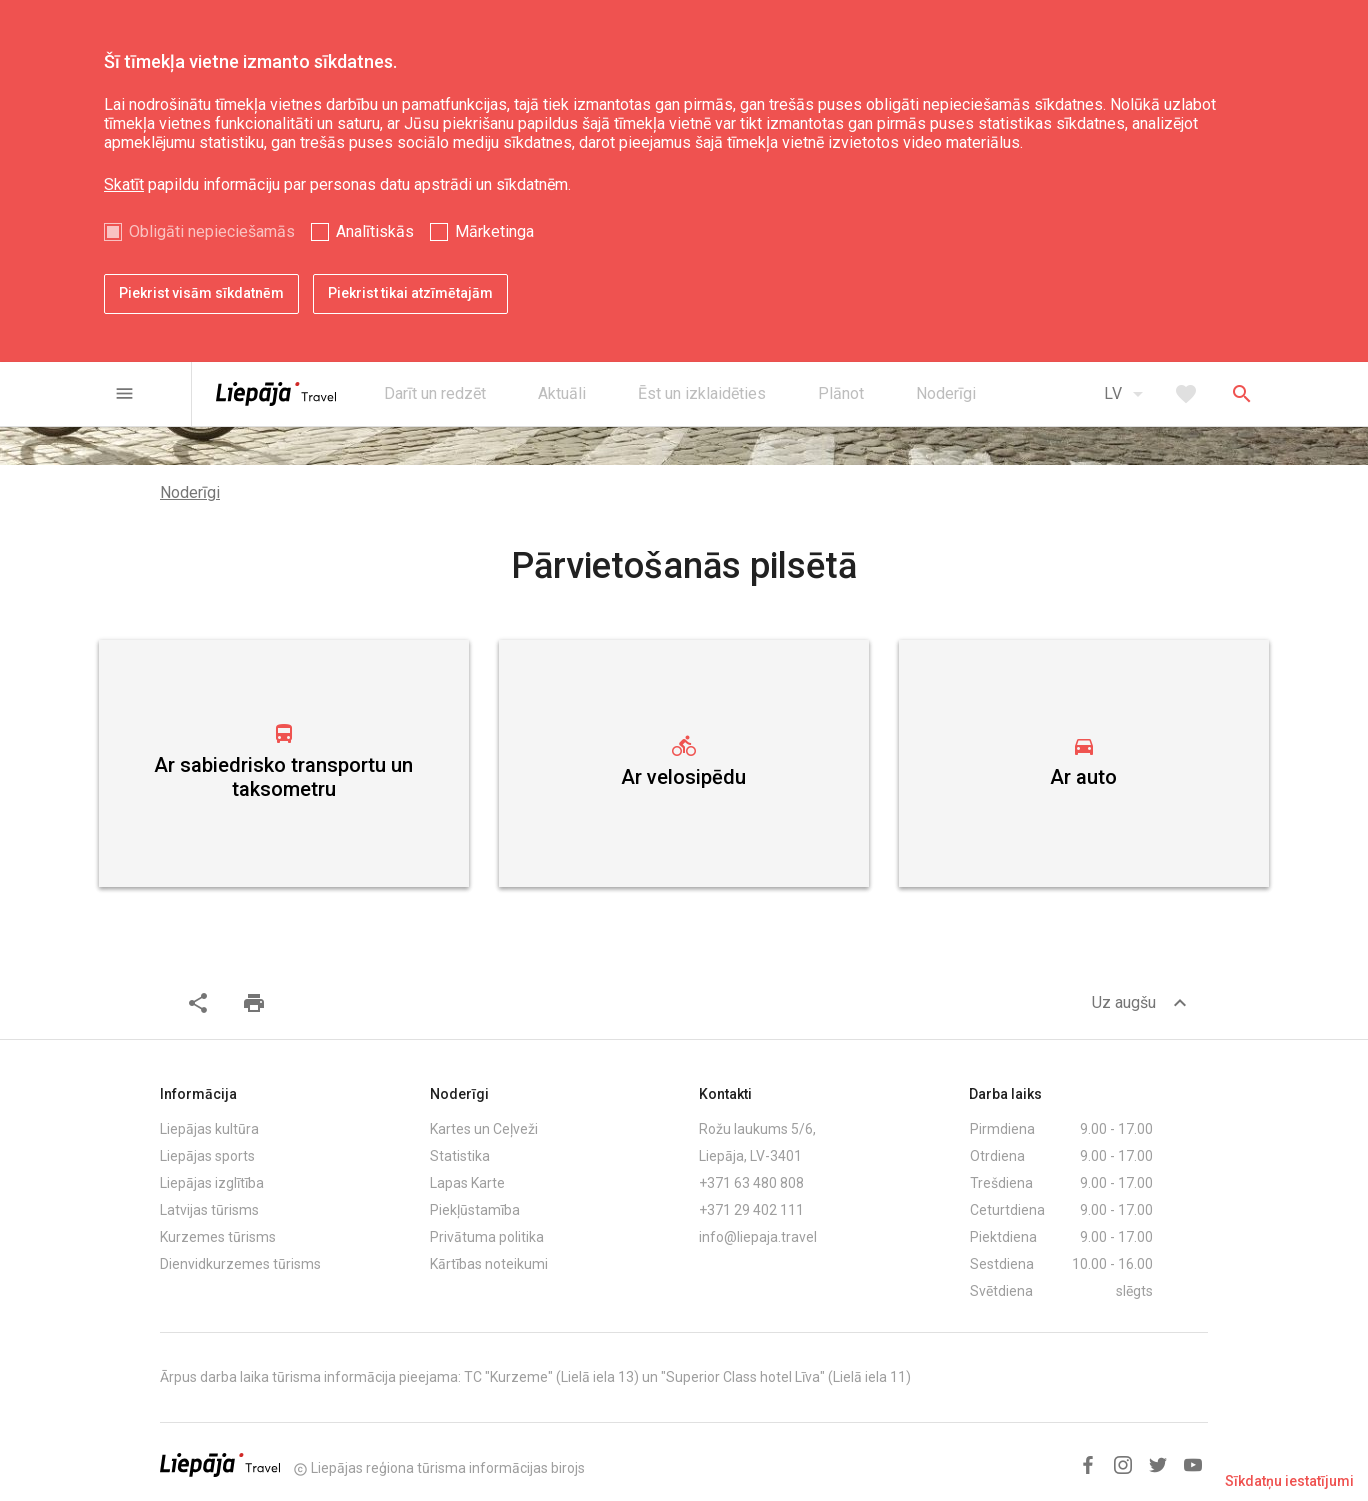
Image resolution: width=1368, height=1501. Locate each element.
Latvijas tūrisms (209, 1210)
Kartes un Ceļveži (484, 1129)
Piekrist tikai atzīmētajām (410, 293)
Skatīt (124, 184)
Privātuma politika (487, 1237)
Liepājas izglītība (212, 1183)
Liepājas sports (207, 1156)
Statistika (460, 1156)
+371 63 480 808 (751, 1183)
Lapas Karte (467, 1183)
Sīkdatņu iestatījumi (1289, 1481)
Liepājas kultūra (209, 1129)
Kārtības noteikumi (489, 1264)
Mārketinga (494, 231)
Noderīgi (190, 492)
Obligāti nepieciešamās (212, 231)
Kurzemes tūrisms (218, 1237)
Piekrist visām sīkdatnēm (201, 293)
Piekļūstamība (475, 1210)
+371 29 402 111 (751, 1210)
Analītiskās (375, 231)
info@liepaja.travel (758, 1237)
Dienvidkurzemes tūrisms (240, 1264)
